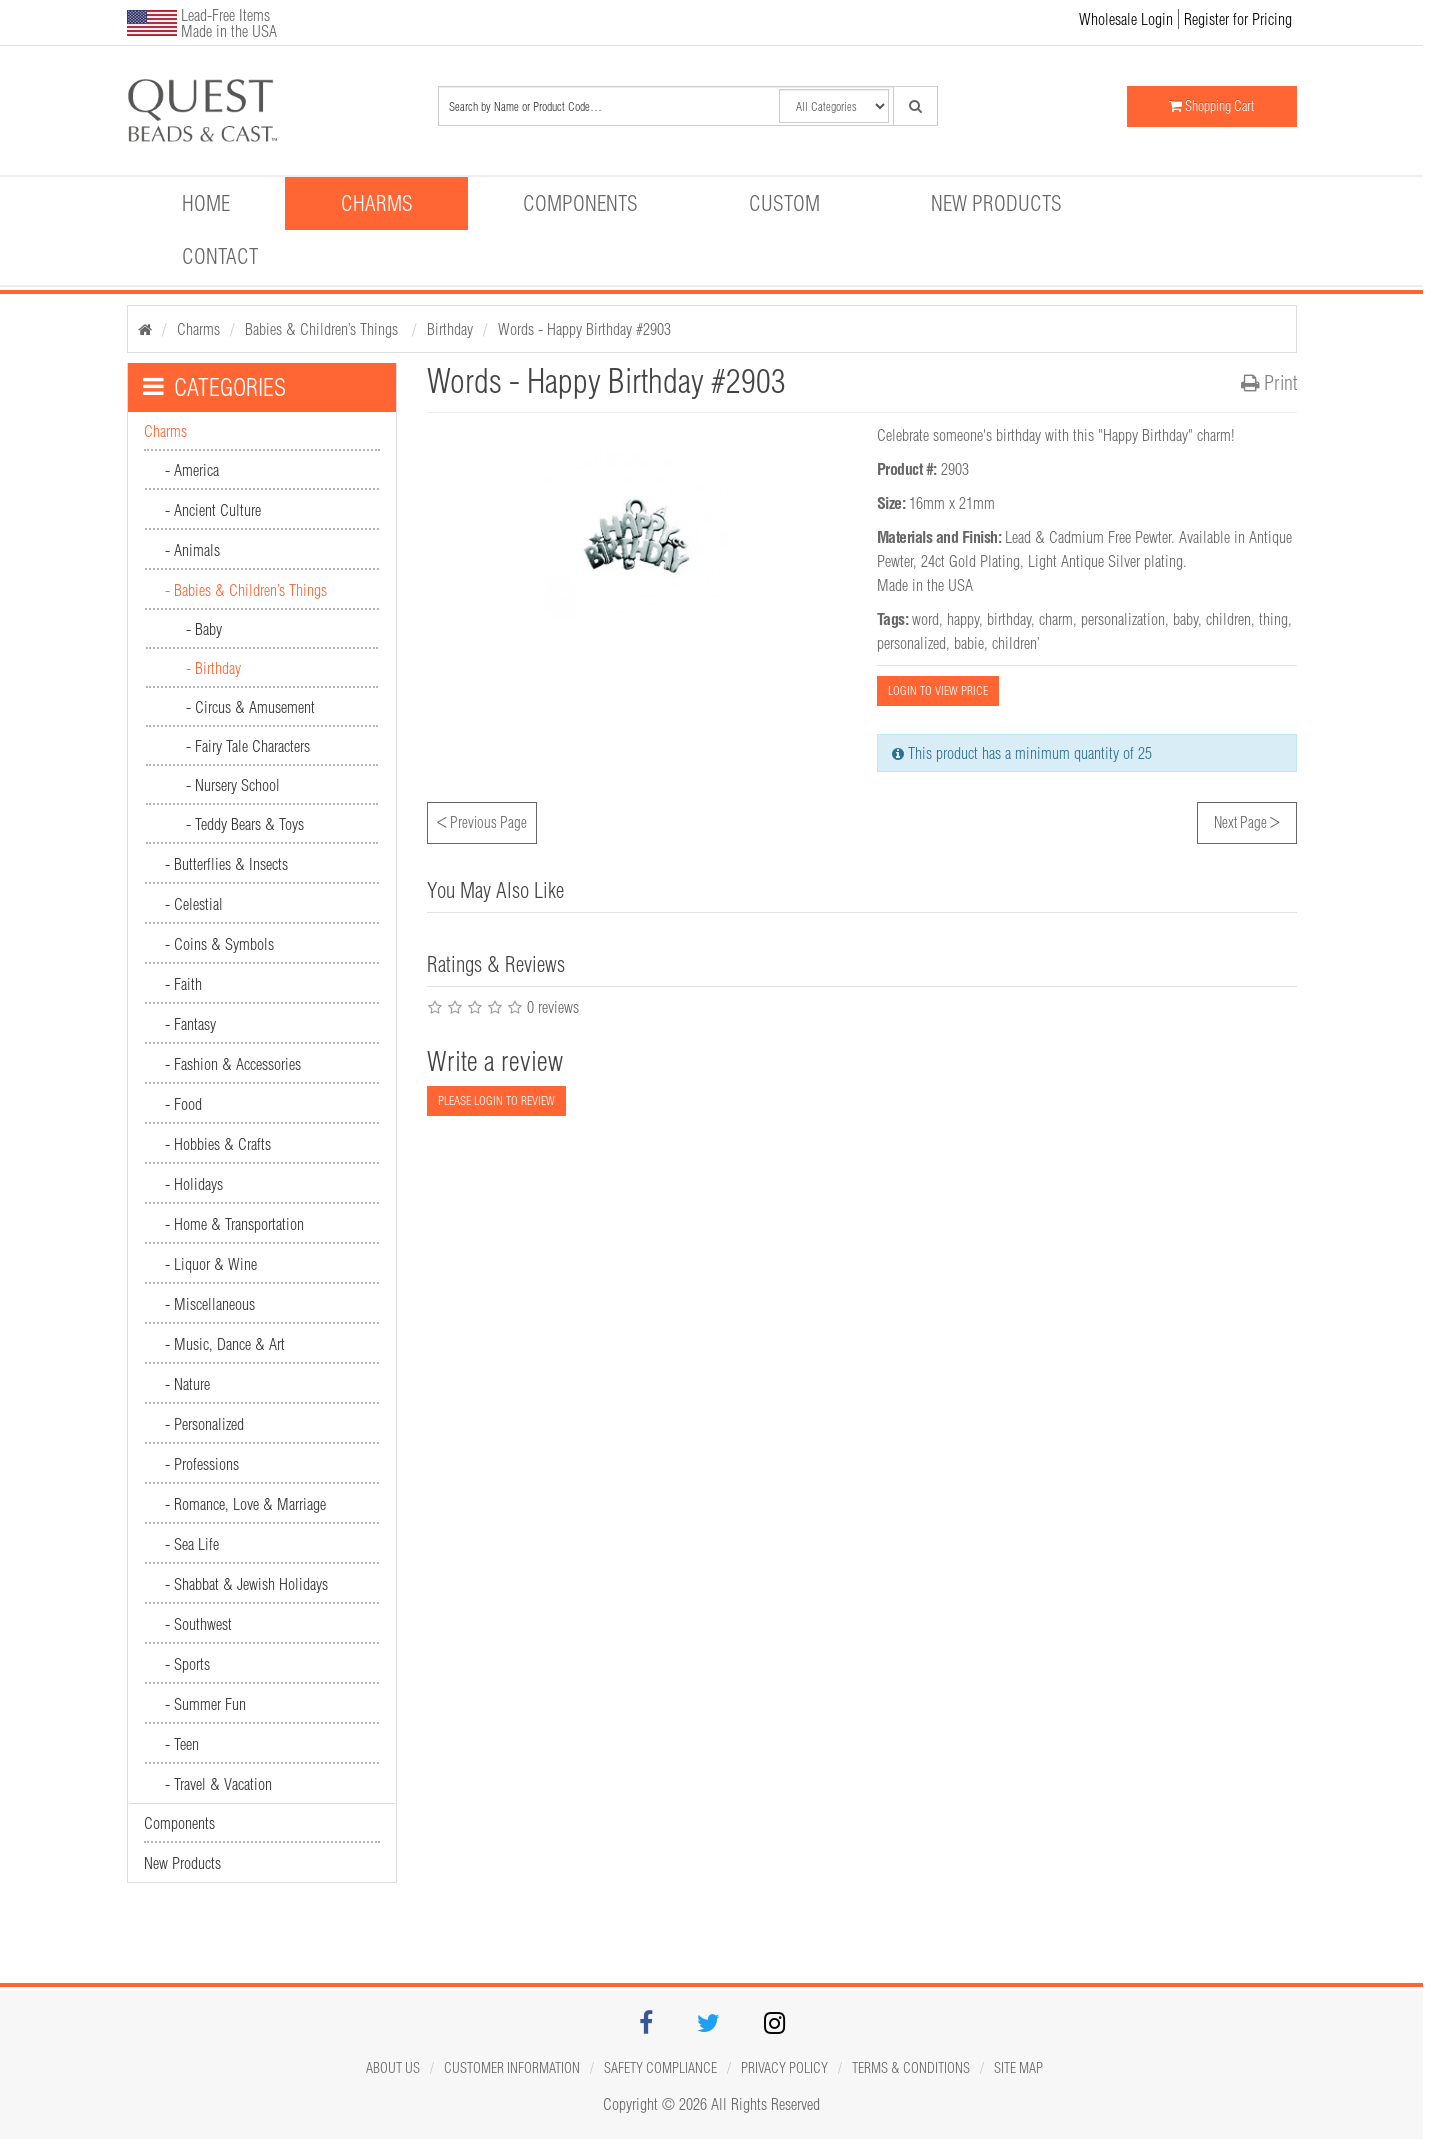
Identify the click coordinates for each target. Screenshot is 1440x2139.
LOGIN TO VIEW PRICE (938, 690)
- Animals (192, 550)
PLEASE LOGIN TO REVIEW (496, 1100)
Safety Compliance (660, 2068)
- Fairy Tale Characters (248, 746)
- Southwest (198, 1624)
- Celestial (194, 904)
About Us (393, 2068)
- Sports (187, 1664)
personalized (911, 643)
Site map (1018, 2068)
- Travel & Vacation (218, 1784)
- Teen (182, 1744)
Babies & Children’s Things (323, 329)
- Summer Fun (205, 1704)
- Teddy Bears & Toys (245, 824)
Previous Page (482, 820)
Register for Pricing (1238, 19)
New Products (996, 203)
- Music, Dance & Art (225, 1344)
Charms (377, 203)
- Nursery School (233, 785)
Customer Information (512, 2068)
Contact (220, 256)
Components (580, 203)
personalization (1123, 619)
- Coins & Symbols (219, 944)
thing (1273, 619)
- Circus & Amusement (250, 707)
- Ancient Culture (213, 510)
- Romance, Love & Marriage (245, 1504)
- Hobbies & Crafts (218, 1144)
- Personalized (204, 1424)
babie (969, 643)
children (1228, 619)
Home (206, 203)
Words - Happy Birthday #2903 (584, 329)
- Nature (187, 1384)
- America (192, 470)
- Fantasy (190, 1024)
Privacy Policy (784, 2068)
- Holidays (194, 1184)
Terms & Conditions (911, 2068)
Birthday (450, 329)
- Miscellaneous (210, 1304)
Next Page (1247, 820)
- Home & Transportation (234, 1224)
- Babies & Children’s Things (246, 590)
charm (1056, 619)
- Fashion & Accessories (233, 1064)
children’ (1016, 643)
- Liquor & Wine (211, 1264)
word (925, 619)
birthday (1009, 619)
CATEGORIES (214, 387)
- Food (183, 1104)
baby (1185, 619)
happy (963, 619)
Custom (784, 203)
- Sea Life (192, 1544)
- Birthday (213, 668)
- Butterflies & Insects (226, 864)
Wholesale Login (1126, 19)
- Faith (183, 984)
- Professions (202, 1464)
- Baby (204, 629)
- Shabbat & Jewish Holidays (246, 1584)
